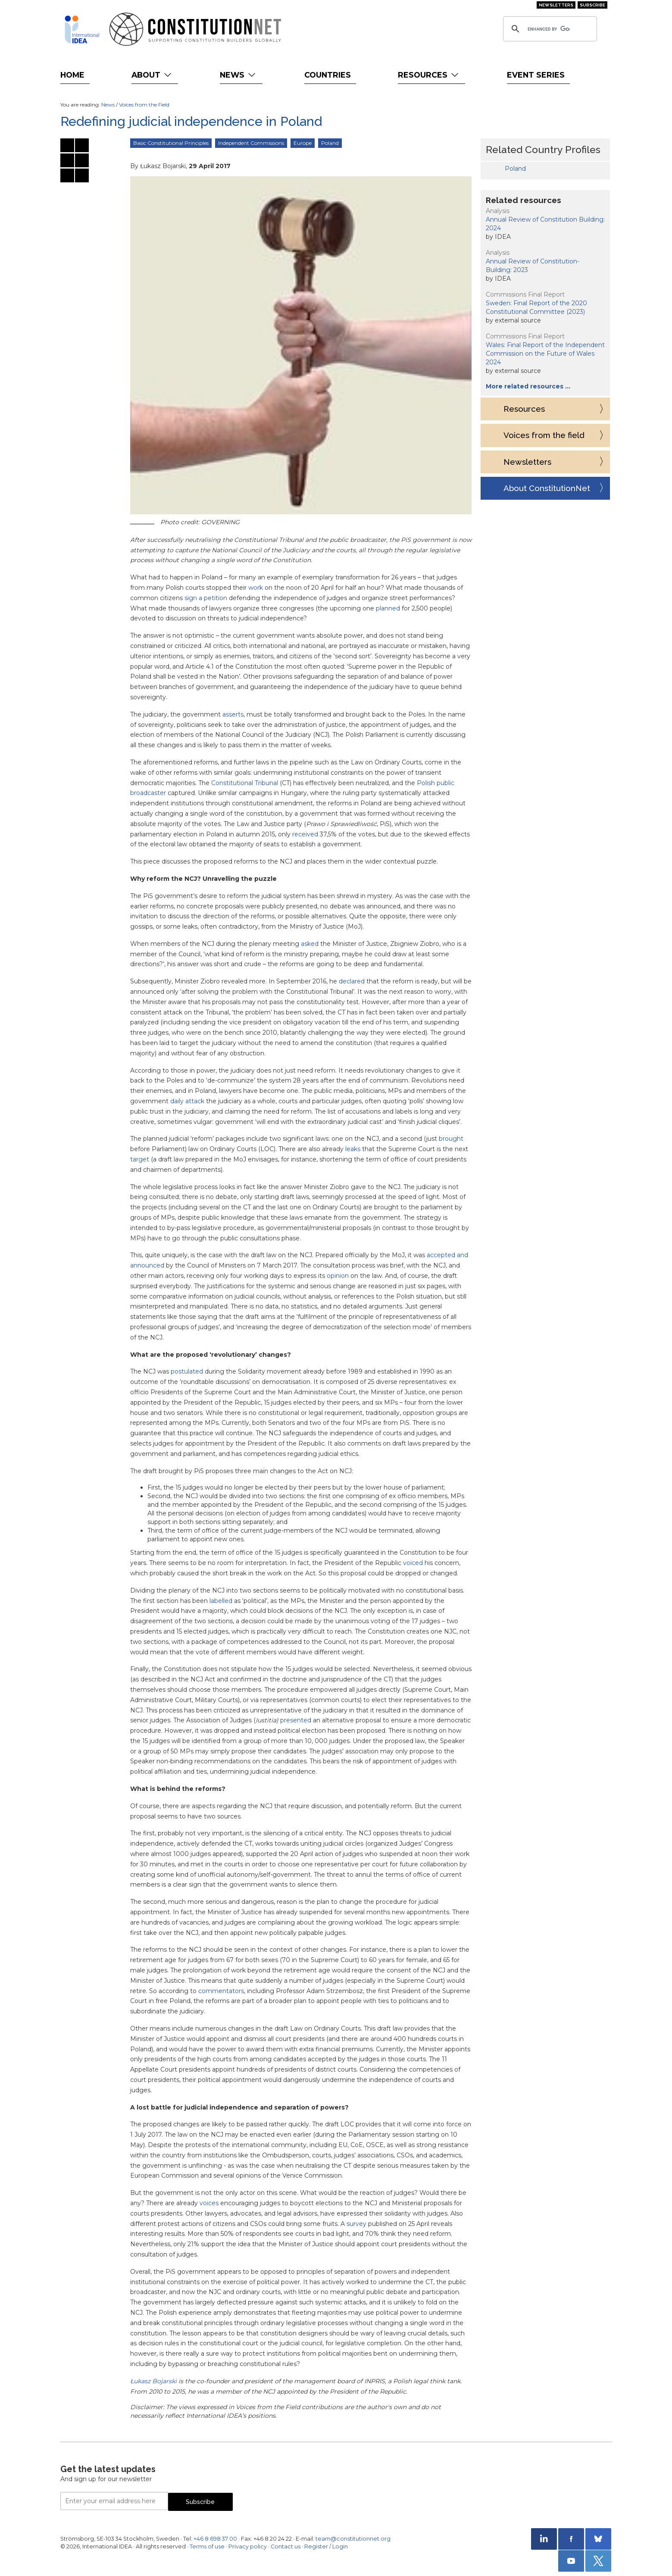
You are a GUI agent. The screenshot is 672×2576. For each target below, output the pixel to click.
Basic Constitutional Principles (171, 143)
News (238, 74)
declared (352, 981)
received (305, 834)
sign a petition (205, 598)
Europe (303, 143)
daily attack (187, 1101)
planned (388, 608)
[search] (549, 29)
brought (451, 1138)
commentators (221, 1991)
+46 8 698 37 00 (215, 2538)
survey (356, 2224)
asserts (233, 714)
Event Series (536, 74)
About (152, 74)
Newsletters (556, 5)
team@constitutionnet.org (353, 2538)
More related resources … (528, 386)
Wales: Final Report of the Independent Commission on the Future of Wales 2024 (545, 353)
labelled (220, 1601)
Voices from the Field (144, 104)
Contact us (285, 2546)
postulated (187, 1371)
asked (310, 944)
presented (295, 1720)
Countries (327, 74)
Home (72, 74)
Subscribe (592, 5)
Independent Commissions (251, 143)
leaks (352, 1149)
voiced (413, 1563)
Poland (330, 143)
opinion (338, 1276)
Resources (429, 74)
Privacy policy (247, 2546)
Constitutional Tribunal (244, 783)
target (139, 1159)
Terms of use (207, 2546)
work (255, 588)
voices (209, 2203)
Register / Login (326, 2546)
